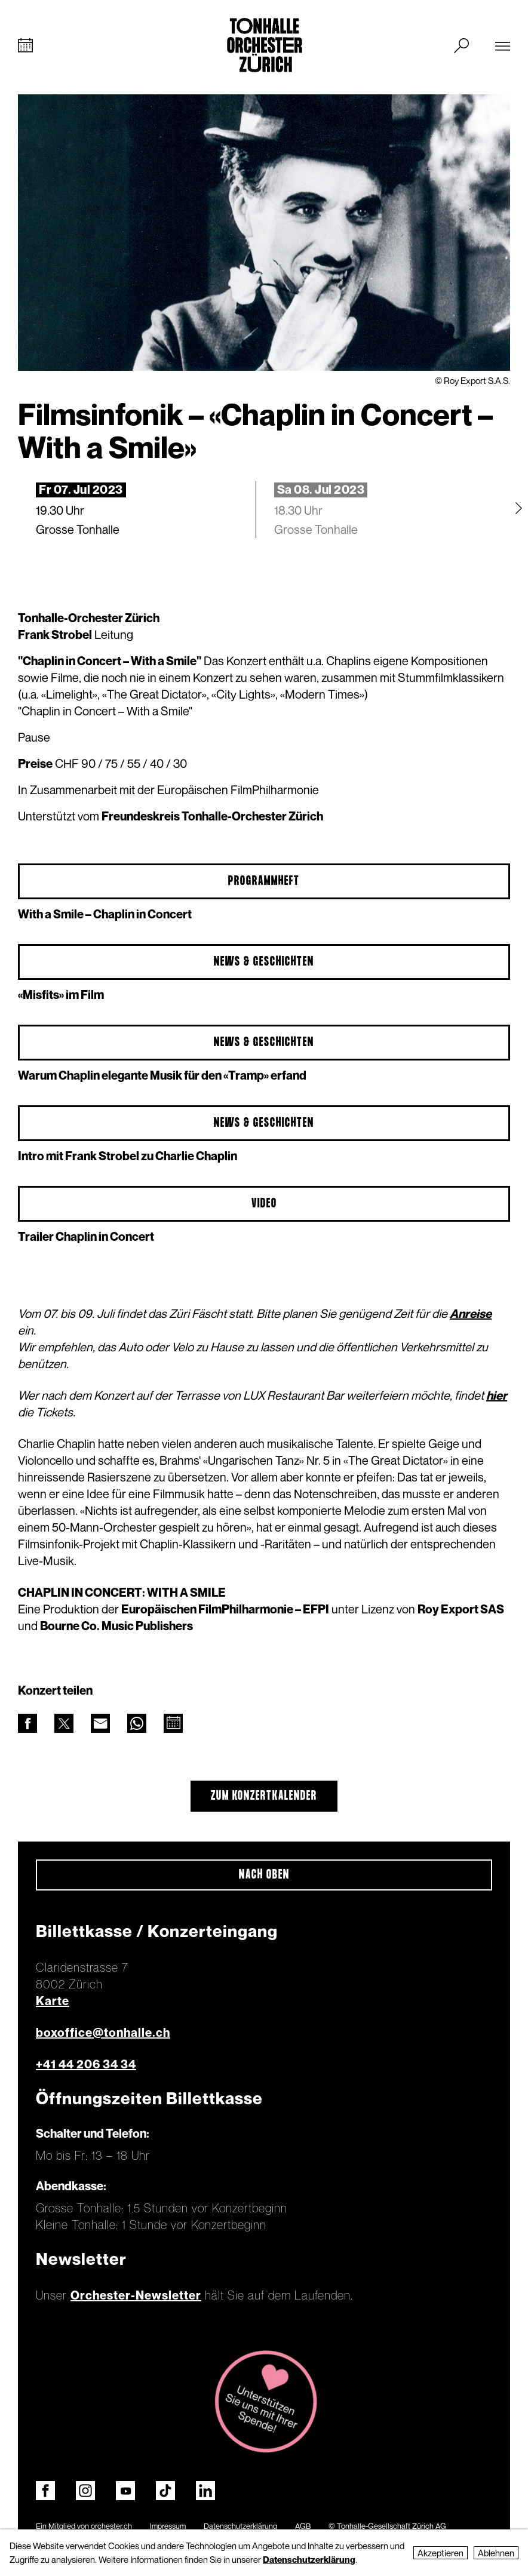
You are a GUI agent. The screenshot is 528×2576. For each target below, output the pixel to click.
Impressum (168, 2526)
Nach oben (264, 1875)
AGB (303, 2526)
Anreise (471, 1314)
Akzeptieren (440, 2552)
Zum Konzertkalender (264, 1796)
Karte (52, 2001)
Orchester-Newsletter (135, 2295)
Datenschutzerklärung (240, 2526)
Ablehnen (496, 2552)
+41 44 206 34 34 (86, 2064)
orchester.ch (111, 2526)
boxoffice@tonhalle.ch (103, 2032)
